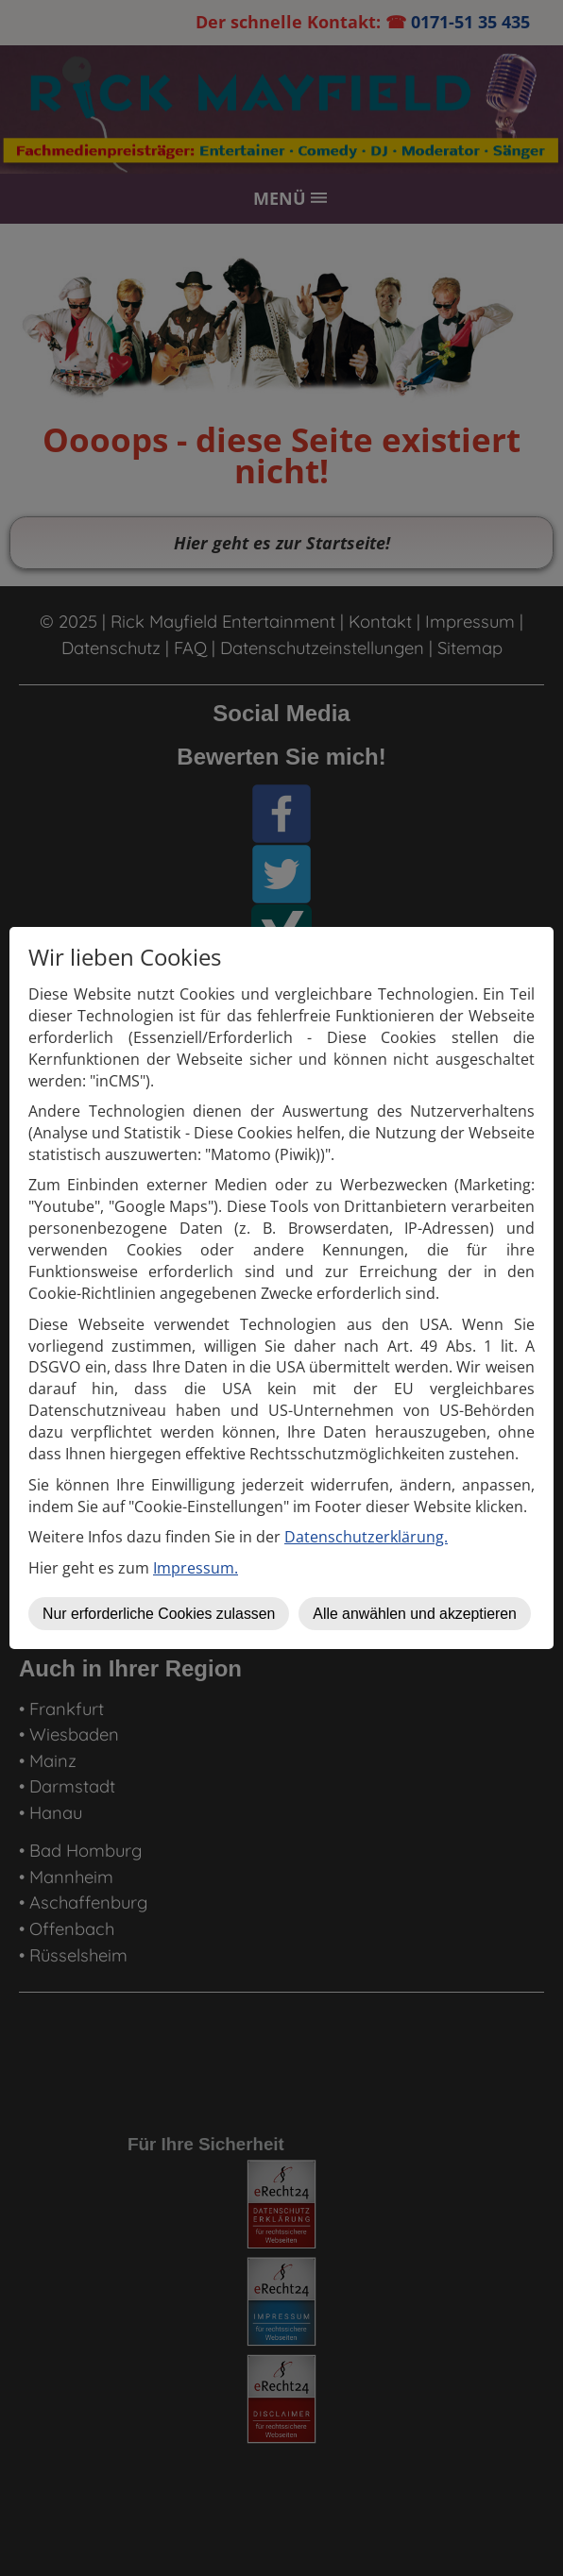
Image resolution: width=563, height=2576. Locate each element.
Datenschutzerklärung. (366, 1536)
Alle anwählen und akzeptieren (415, 1614)
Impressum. (195, 1567)
